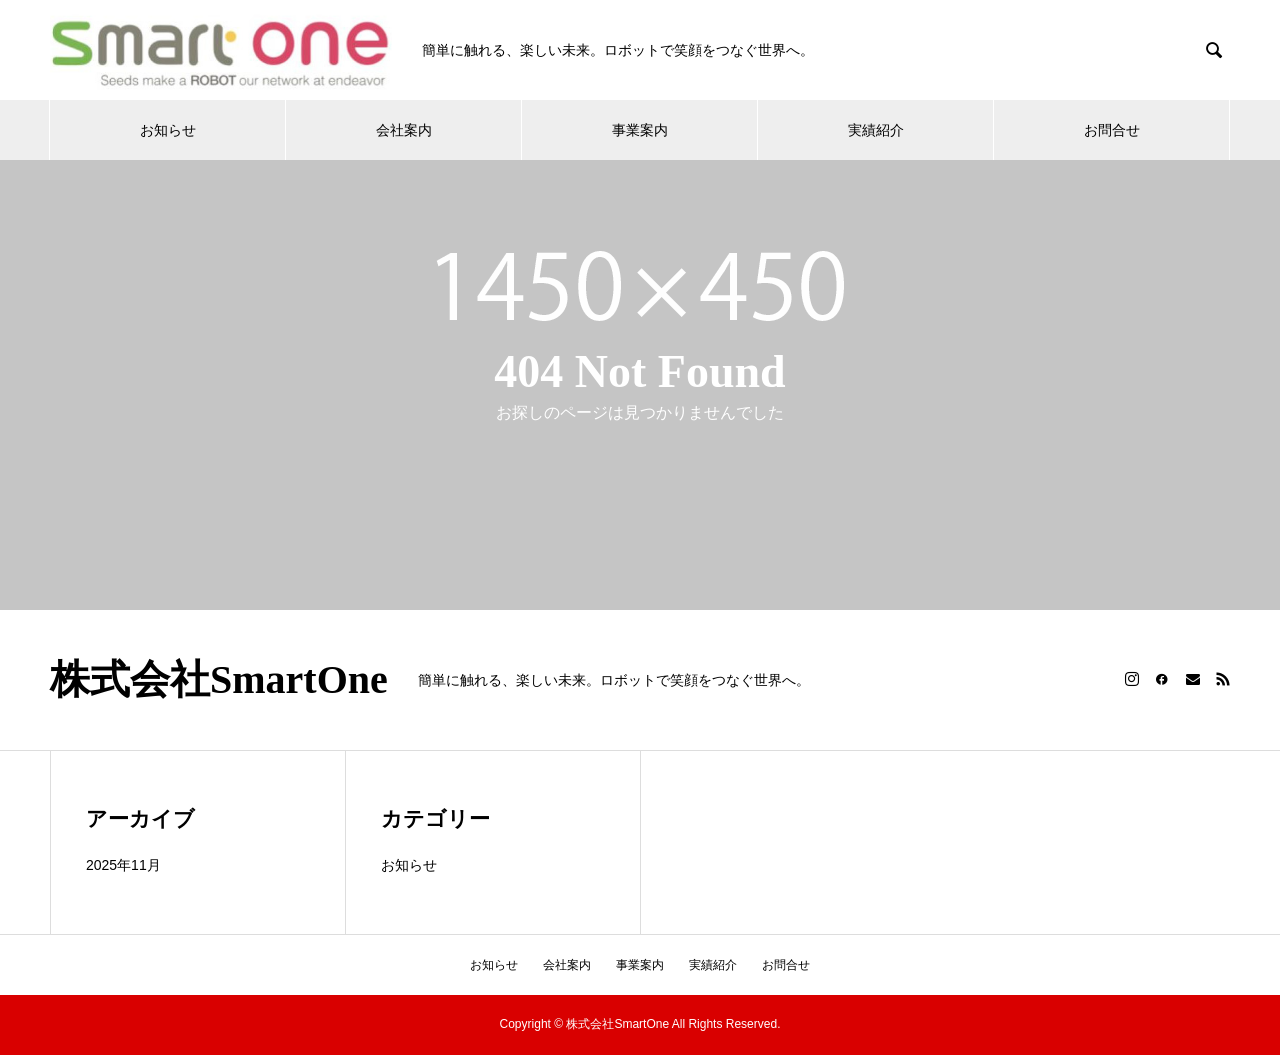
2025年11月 (123, 865)
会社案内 (404, 130)
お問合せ (1112, 130)
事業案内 (640, 130)
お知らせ (168, 130)
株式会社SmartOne (219, 680)
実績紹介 (876, 130)
